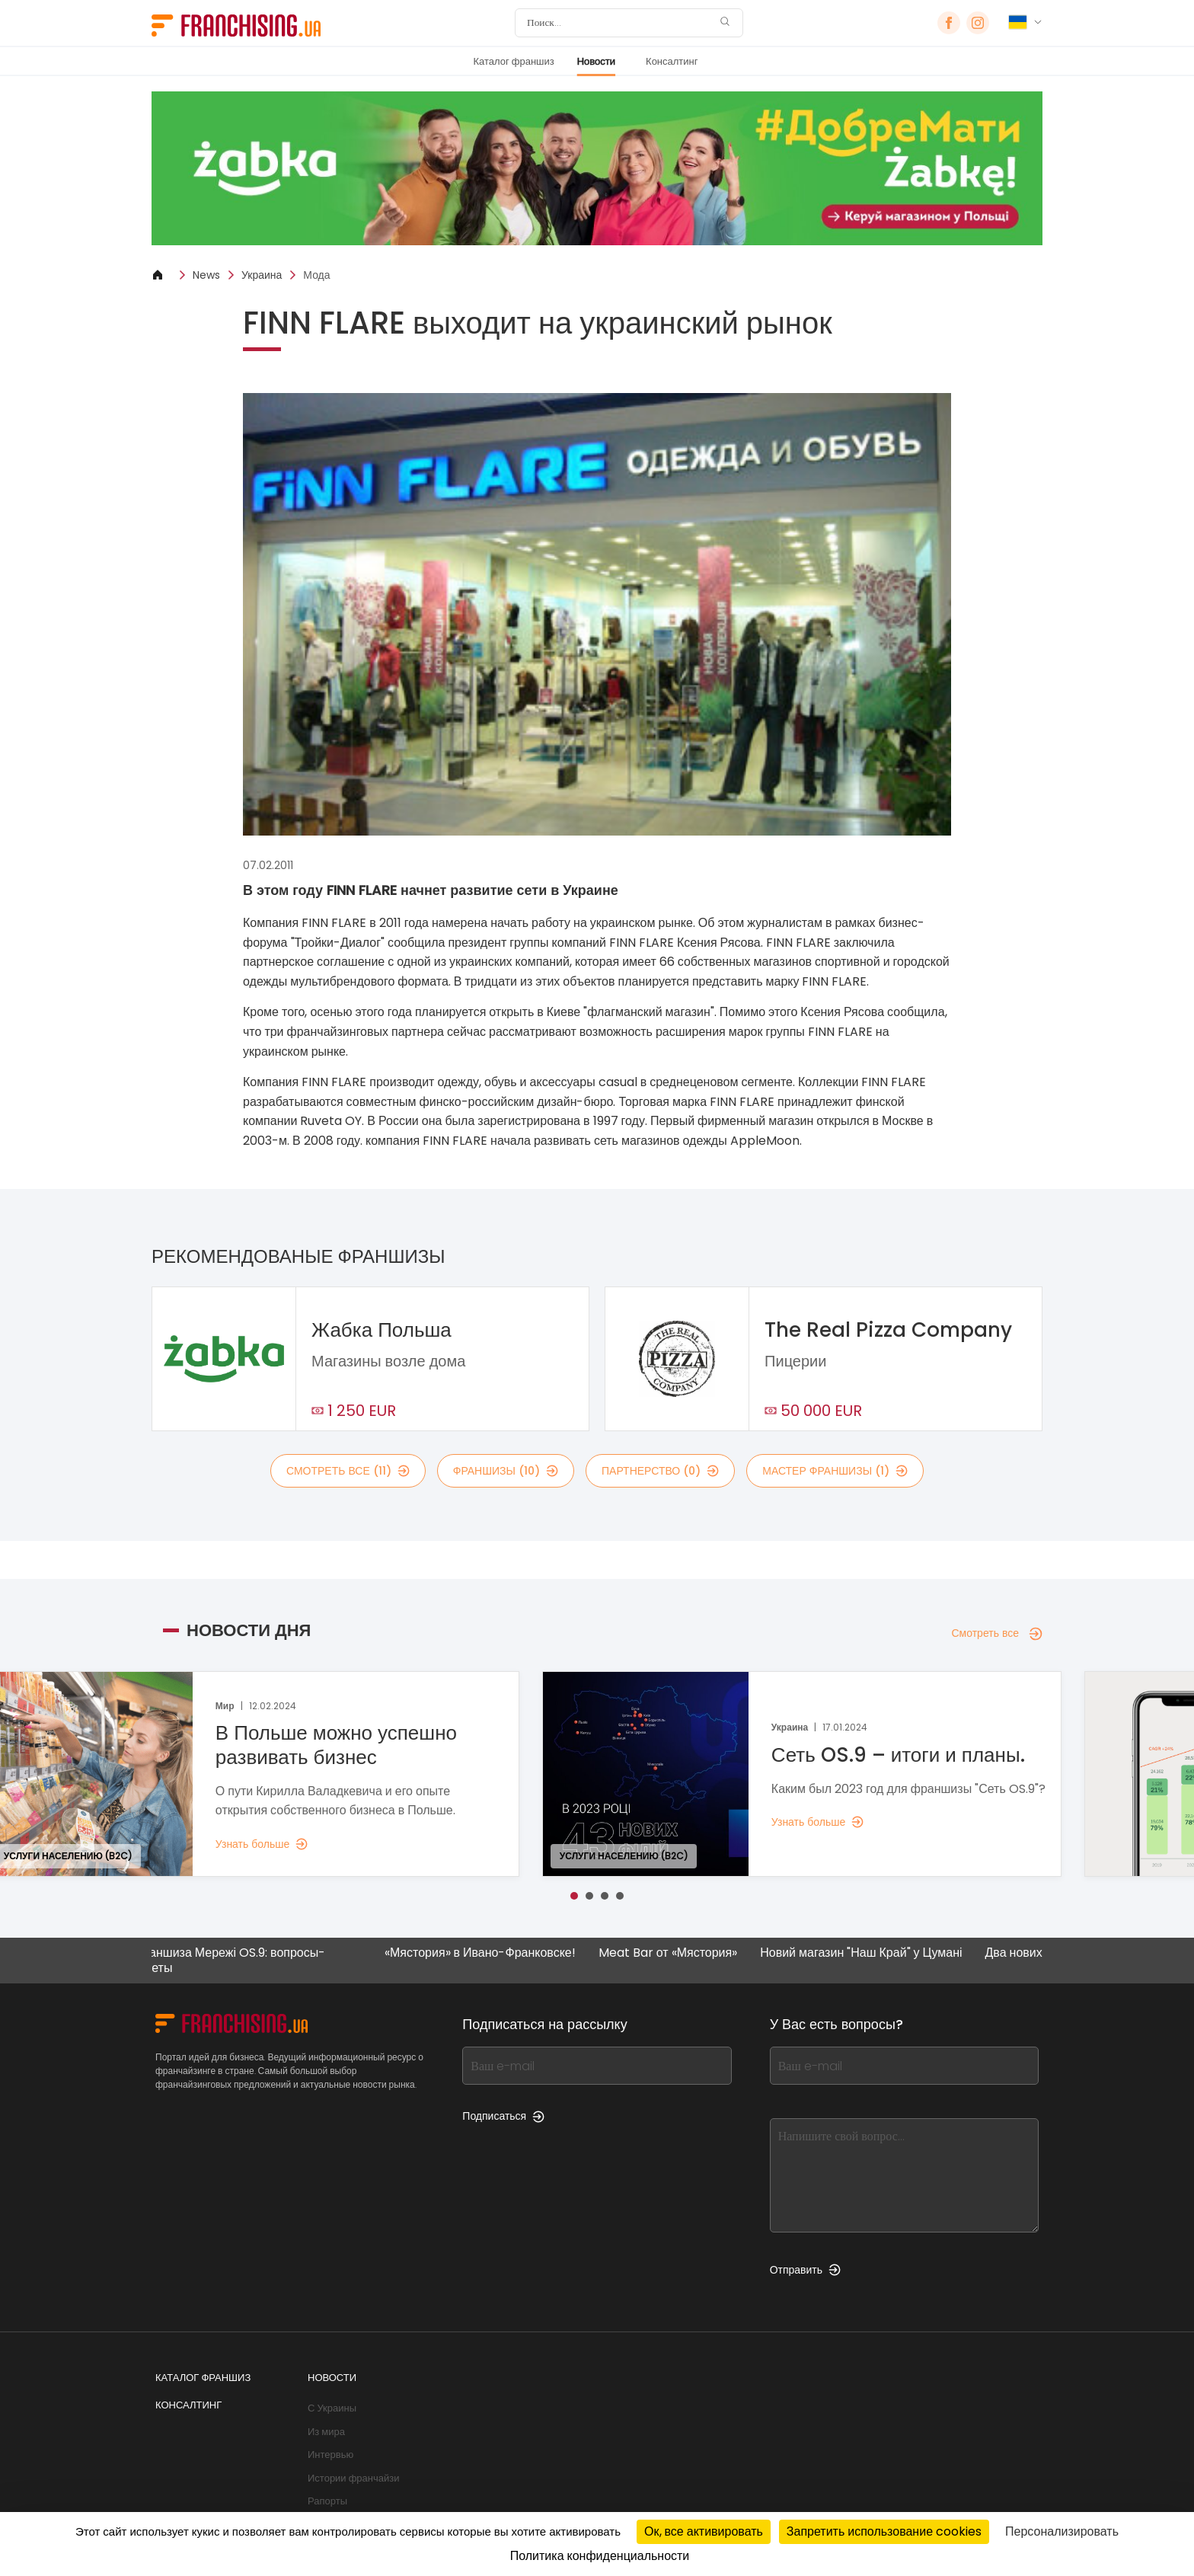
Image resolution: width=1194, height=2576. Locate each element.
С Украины (332, 2408)
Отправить (805, 2269)
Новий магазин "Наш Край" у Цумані (874, 1953)
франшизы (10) (505, 1470)
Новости (596, 61)
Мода (316, 275)
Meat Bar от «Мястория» (681, 1953)
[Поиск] (619, 22)
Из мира (326, 2431)
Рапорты (327, 2501)
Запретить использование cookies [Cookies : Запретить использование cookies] (884, 2531)
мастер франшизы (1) (835, 1470)
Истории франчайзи (353, 2478)
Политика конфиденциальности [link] (600, 2556)
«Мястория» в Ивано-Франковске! (493, 1953)
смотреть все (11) (348, 1470)
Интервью (330, 2454)
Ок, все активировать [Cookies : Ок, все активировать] (703, 2531)
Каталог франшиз (513, 61)
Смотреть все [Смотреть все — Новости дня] (996, 1633)
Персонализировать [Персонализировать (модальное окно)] (1062, 2531)
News (206, 275)
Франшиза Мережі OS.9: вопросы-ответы (243, 1959)
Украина (261, 275)
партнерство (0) (660, 1470)
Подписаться (503, 2116)
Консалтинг (672, 61)
